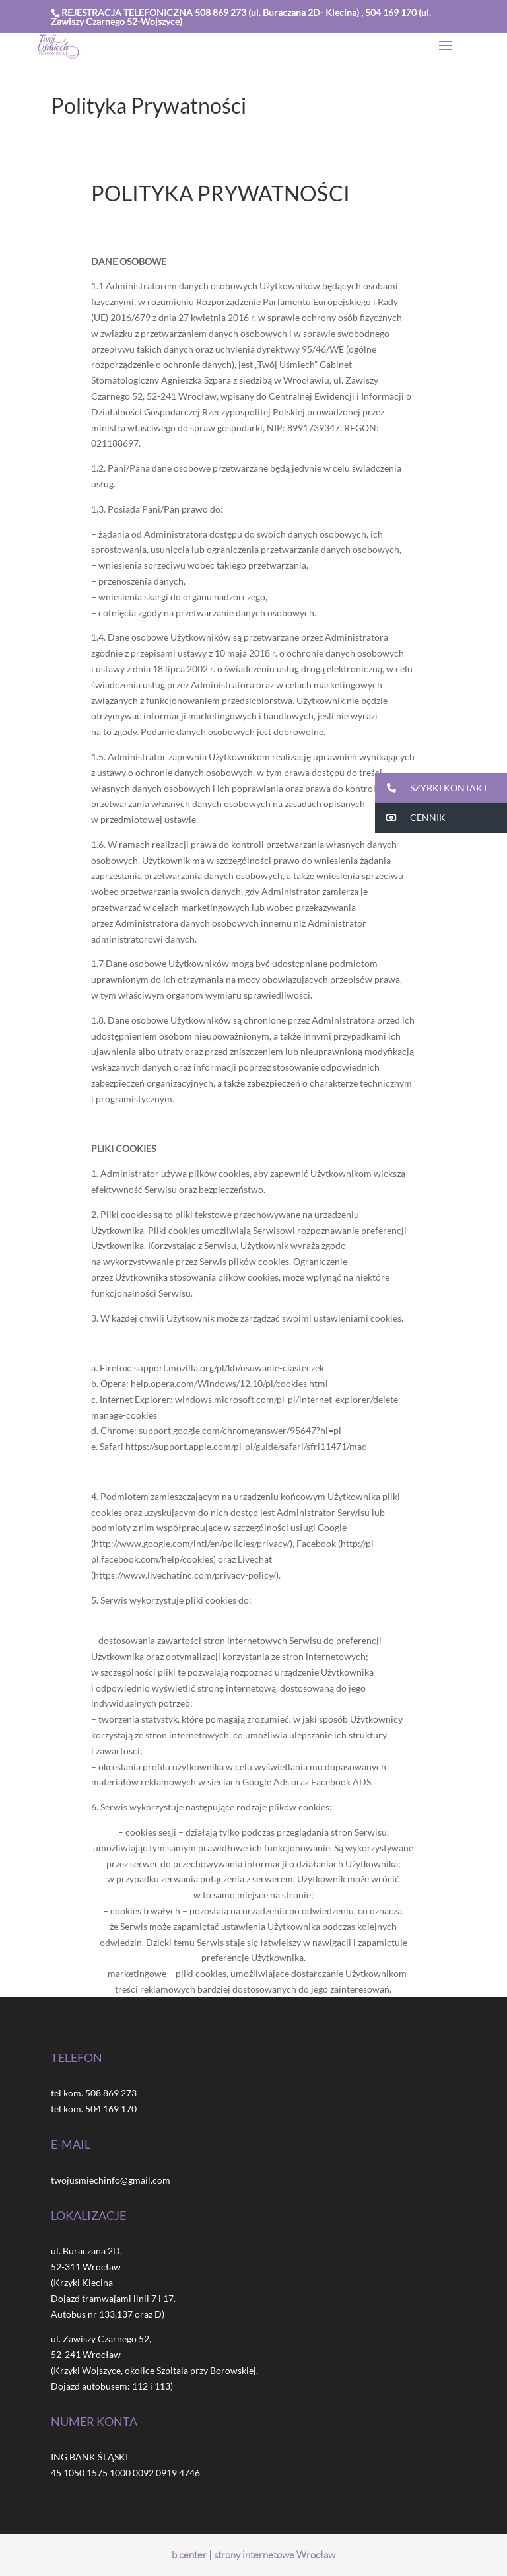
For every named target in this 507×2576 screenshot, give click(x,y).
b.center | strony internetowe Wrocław (253, 2554)
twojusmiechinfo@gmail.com (110, 2180)
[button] (441, 788)
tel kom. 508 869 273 (94, 2092)
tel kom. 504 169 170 (94, 2108)
